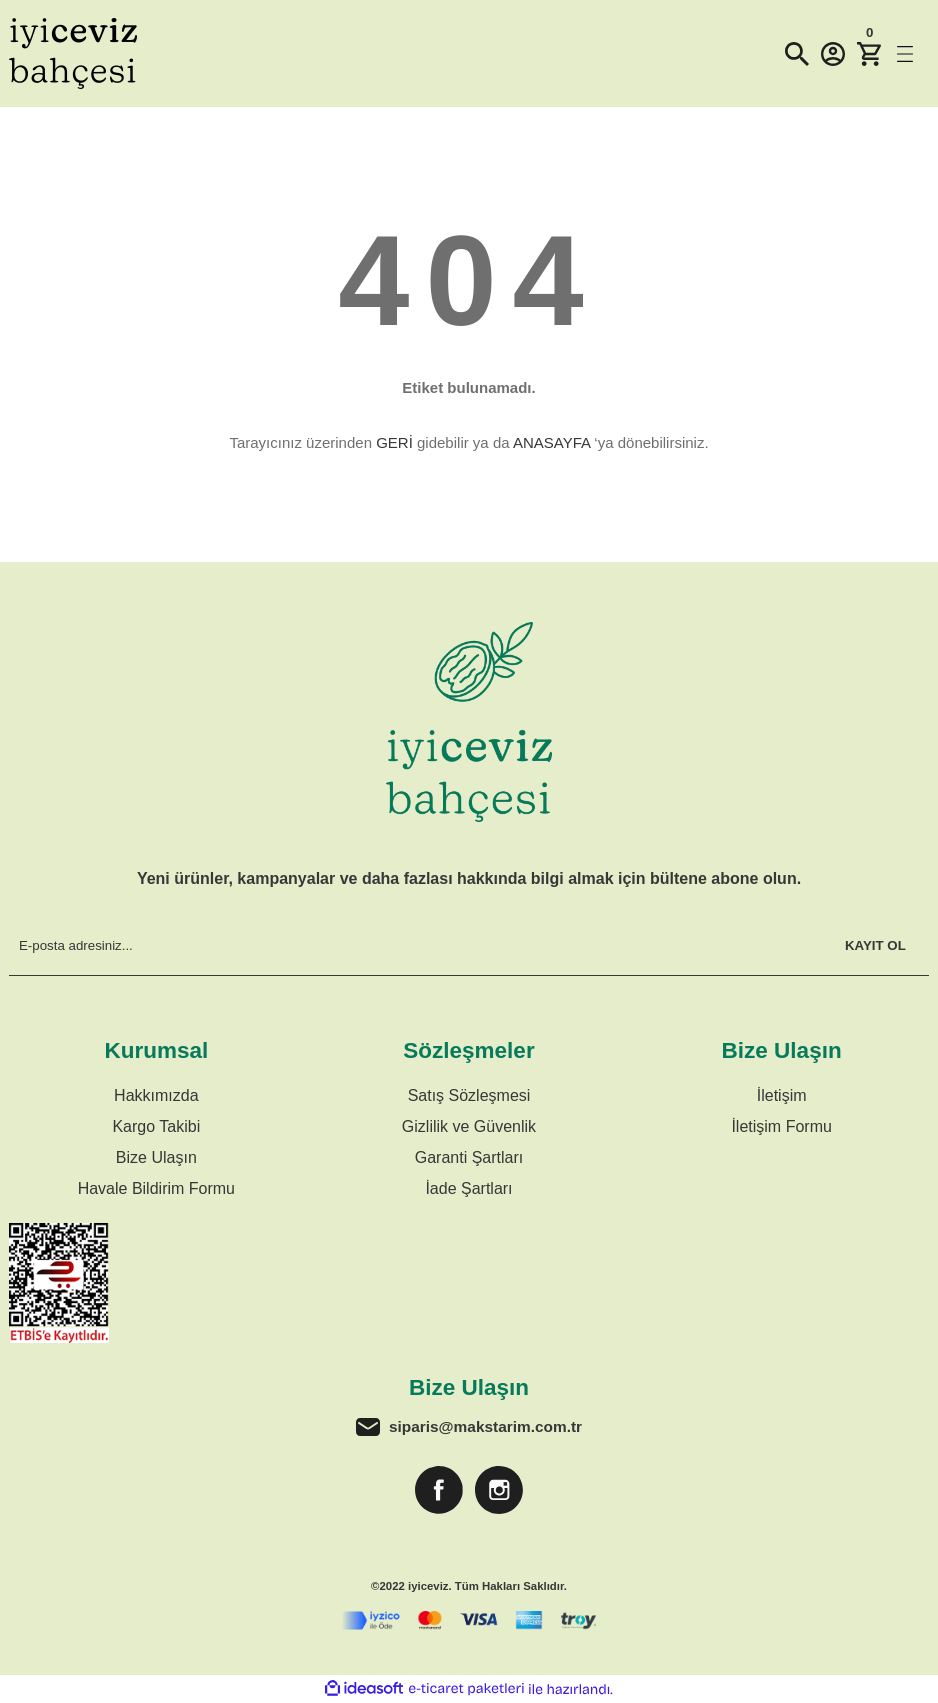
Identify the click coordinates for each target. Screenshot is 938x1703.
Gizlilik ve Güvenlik (469, 1126)
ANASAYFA (551, 442)
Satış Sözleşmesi (469, 1095)
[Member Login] (833, 54)
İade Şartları (468, 1188)
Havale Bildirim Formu (156, 1188)
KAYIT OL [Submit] (875, 945)
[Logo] (73, 53)
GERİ (394, 442)
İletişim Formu (781, 1126)
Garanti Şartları (469, 1157)
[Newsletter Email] (469, 956)
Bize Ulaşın (156, 1157)
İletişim (782, 1095)
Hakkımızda (156, 1095)
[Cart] (869, 54)
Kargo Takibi (156, 1126)
